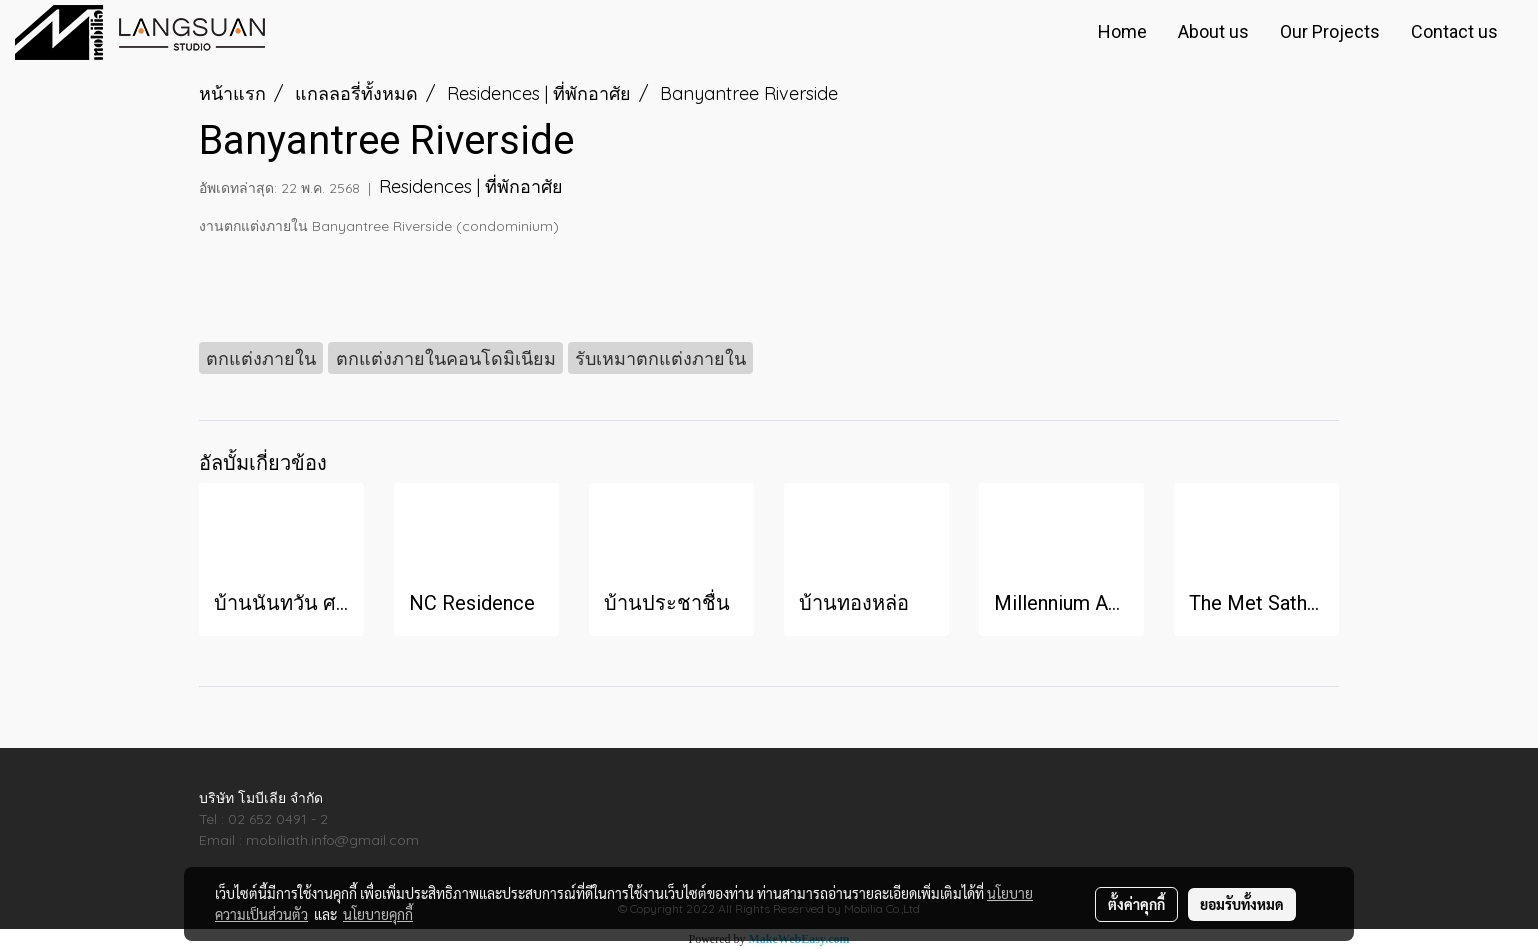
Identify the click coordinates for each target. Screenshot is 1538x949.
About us (1213, 31)
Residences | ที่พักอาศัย (471, 186)
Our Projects (1330, 31)
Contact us (1454, 31)
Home (1122, 31)
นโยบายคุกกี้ (378, 914)
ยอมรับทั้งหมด (1242, 904)
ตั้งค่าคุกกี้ (1136, 904)
